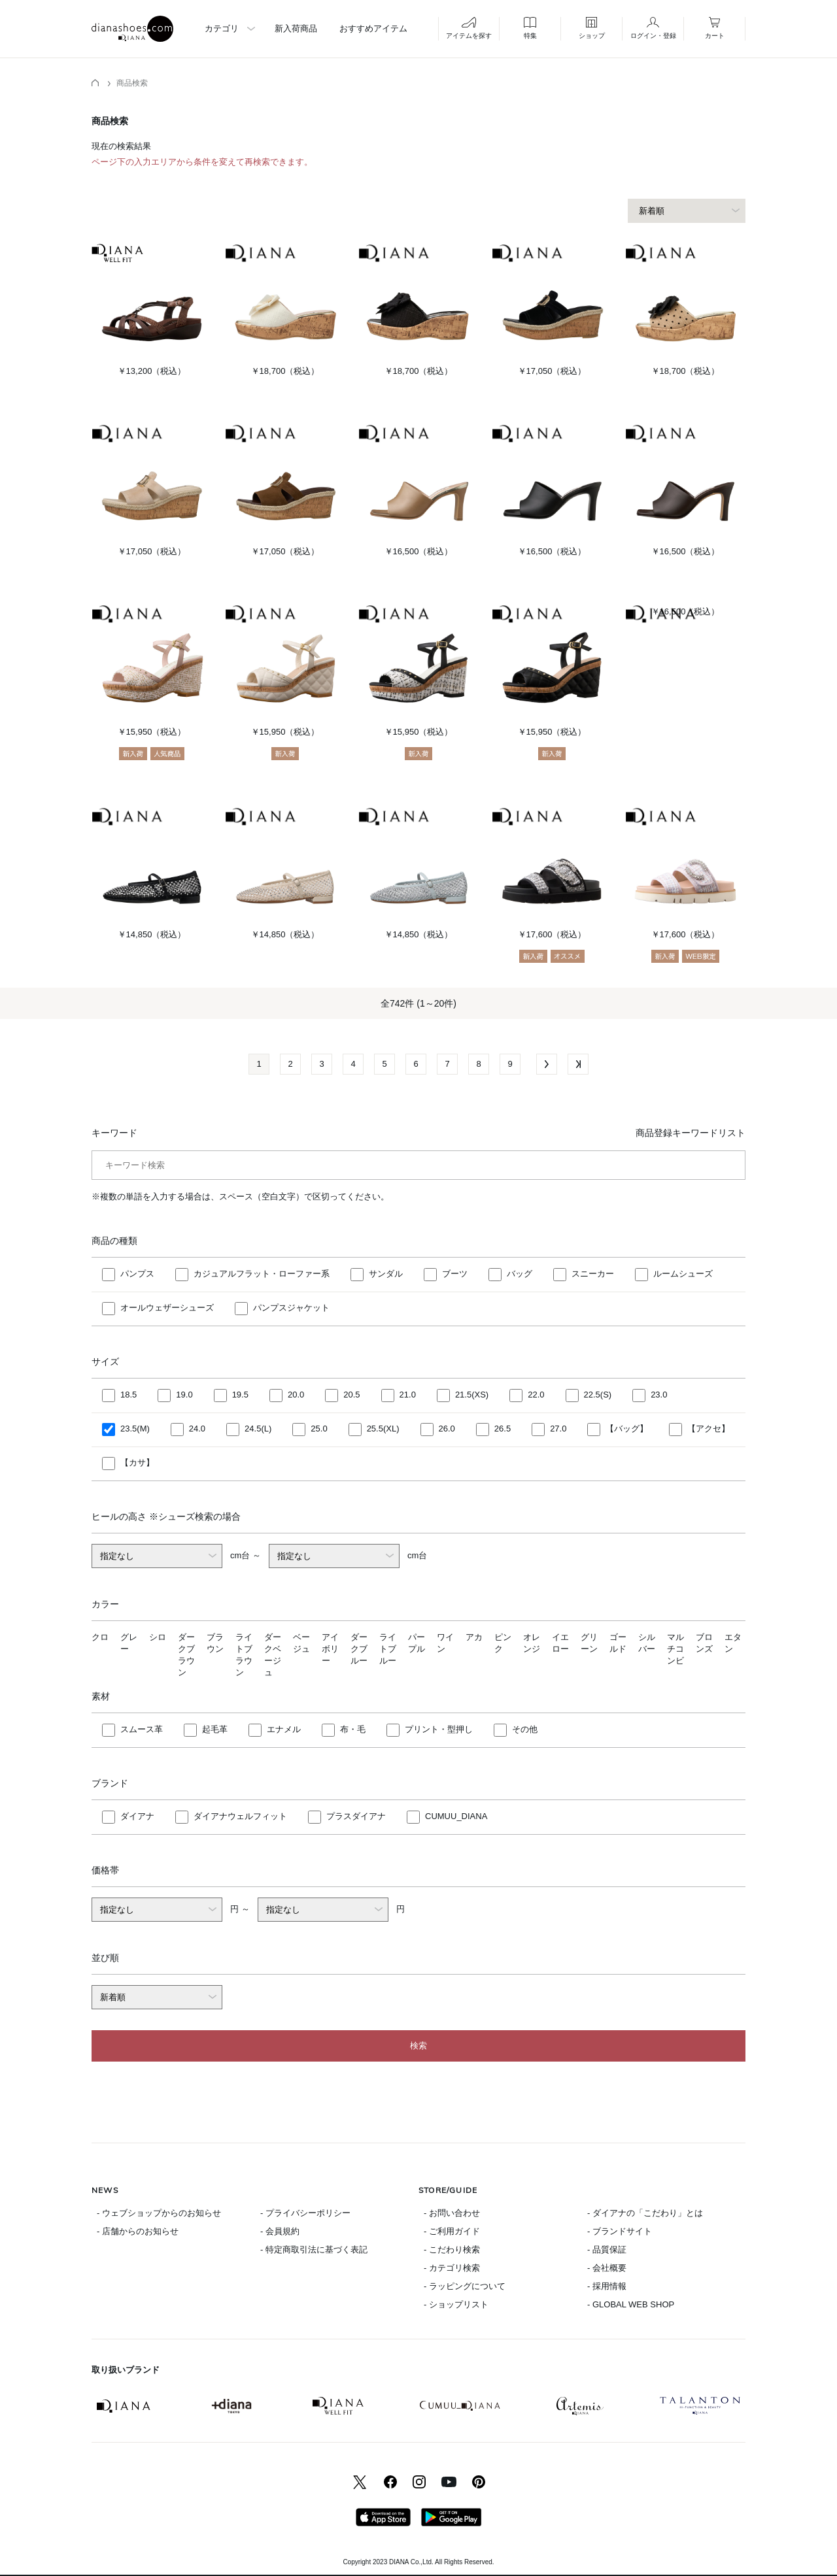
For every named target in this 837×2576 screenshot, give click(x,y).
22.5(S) (598, 1394)
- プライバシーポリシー (305, 2213)
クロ (100, 1637)
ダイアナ (137, 1816)
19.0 (184, 1394)
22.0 (536, 1394)
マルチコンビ (675, 1648)
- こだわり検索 (452, 2249)
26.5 (502, 1428)
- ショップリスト (456, 2304)
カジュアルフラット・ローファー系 (262, 1274)
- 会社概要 (606, 2268)
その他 (525, 1729)
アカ (474, 1637)
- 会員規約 (279, 2231)
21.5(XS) (471, 1394)
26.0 (447, 1428)
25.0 (319, 1428)
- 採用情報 (606, 2286)
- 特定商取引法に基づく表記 (313, 2249)
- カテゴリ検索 (452, 2268)
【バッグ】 (627, 1428)
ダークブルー (358, 1648)
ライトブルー (387, 1648)
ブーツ (455, 1274)
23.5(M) (135, 1428)
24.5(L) (258, 1428)
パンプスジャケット (291, 1308)
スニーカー (593, 1274)
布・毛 (353, 1729)
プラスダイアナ (356, 1816)
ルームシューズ (683, 1274)
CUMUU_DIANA (456, 1816)
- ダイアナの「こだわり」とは (645, 2213)
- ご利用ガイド (452, 2231)
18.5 (128, 1394)
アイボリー (330, 1648)
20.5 (351, 1394)
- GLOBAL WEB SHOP (630, 2304)
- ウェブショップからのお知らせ (159, 2213)
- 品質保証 (606, 2249)
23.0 (659, 1394)
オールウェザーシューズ (167, 1308)
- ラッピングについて (464, 2286)
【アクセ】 (708, 1428)
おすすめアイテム (373, 28)
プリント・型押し (439, 1729)
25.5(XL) (383, 1428)
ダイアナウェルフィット (240, 1816)
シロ (157, 1637)
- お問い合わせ (452, 2213)
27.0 (558, 1428)
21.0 (408, 1394)
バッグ (519, 1274)
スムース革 (141, 1729)
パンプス (137, 1274)
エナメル (284, 1729)
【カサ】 (137, 1462)
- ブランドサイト (619, 2231)
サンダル (386, 1274)
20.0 (296, 1394)
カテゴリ (222, 28)
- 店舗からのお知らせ (138, 2231)
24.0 (197, 1428)
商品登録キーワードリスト (690, 1133)
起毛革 (215, 1729)
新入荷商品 (296, 28)
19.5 (240, 1394)
